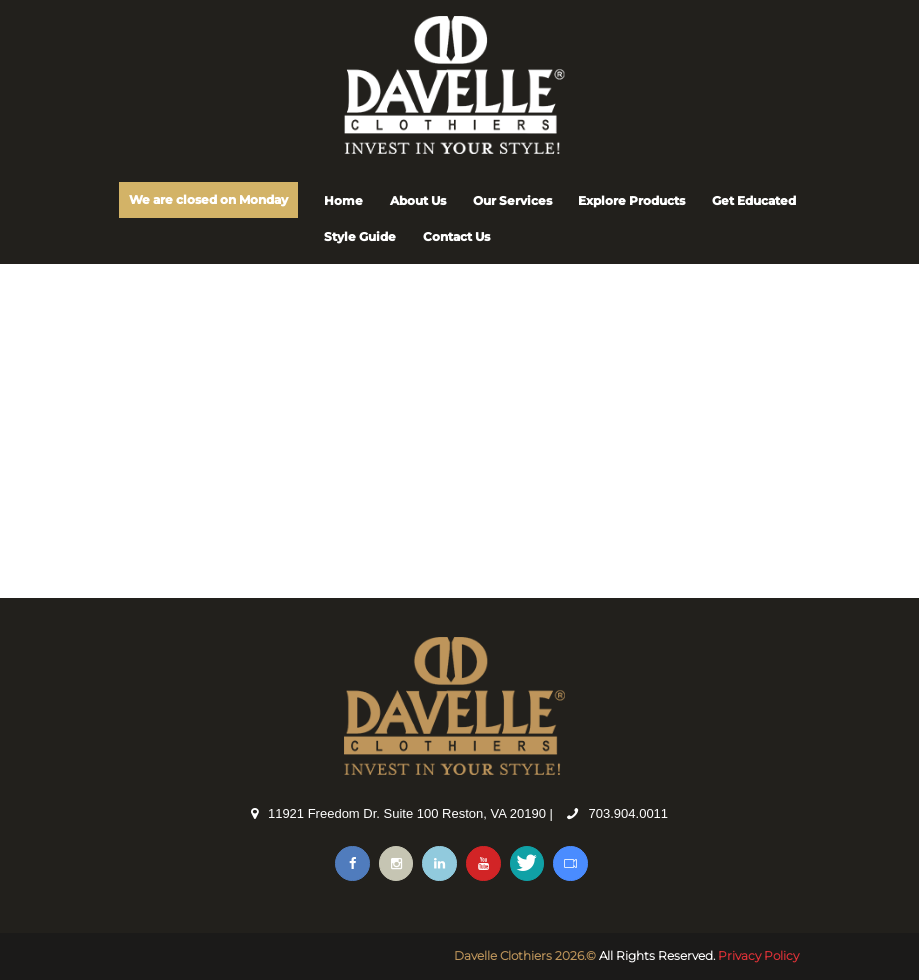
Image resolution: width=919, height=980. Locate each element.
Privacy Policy (758, 955)
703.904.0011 (629, 813)
